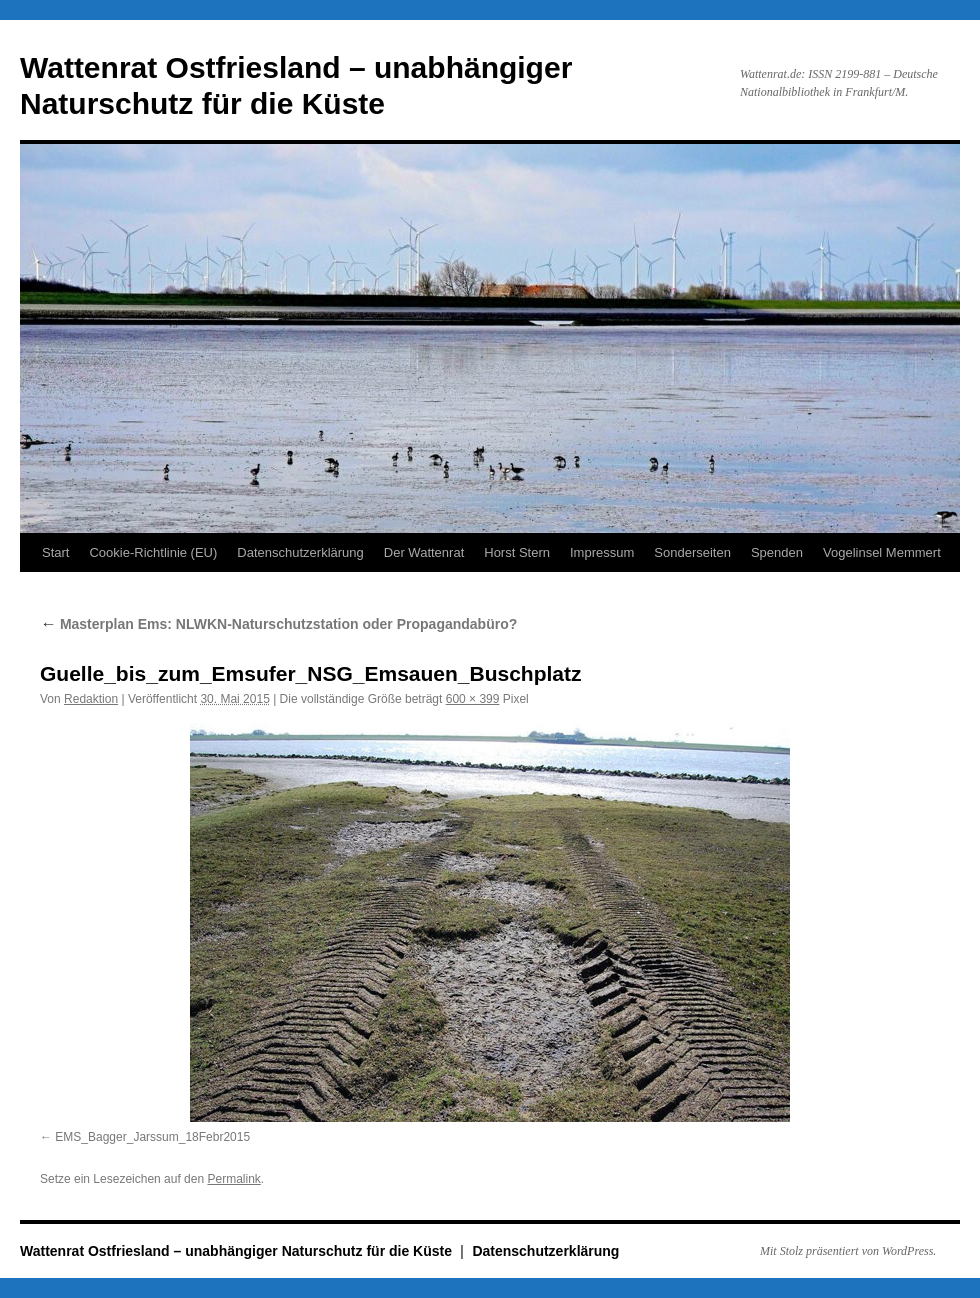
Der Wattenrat (424, 552)
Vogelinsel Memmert (882, 552)
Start (55, 552)
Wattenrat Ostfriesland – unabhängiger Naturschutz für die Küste (238, 1251)
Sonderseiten (692, 552)
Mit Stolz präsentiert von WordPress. (848, 1251)
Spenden (777, 552)
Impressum (602, 552)
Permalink (233, 1179)
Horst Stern (517, 552)
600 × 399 (473, 699)
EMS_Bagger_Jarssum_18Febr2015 (152, 1137)
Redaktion (91, 699)
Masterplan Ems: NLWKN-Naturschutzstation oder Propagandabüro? (278, 624)
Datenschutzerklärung (300, 552)
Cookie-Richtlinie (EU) (153, 552)
